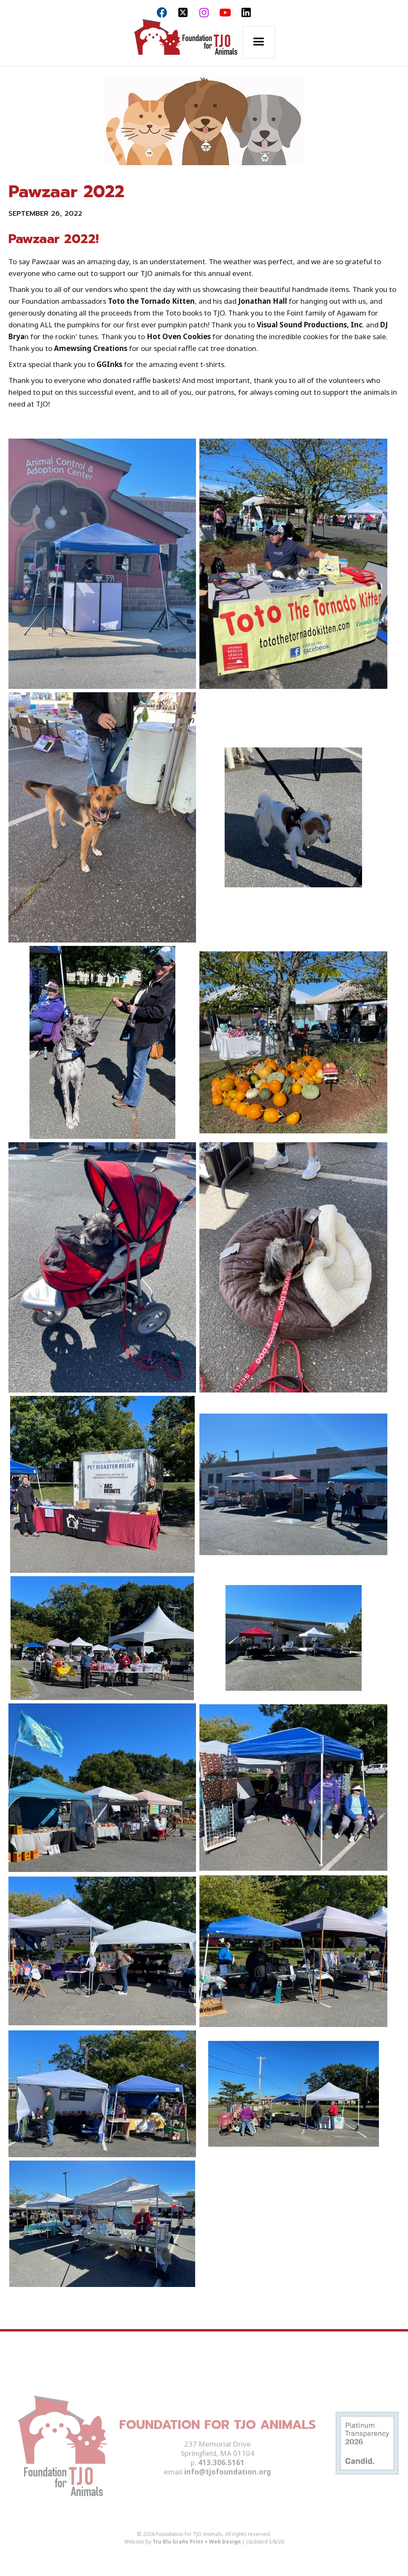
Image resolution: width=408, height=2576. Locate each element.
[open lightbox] (102, 564)
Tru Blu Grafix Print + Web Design (197, 2552)
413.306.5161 (221, 2473)
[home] (185, 42)
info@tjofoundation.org (227, 2482)
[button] (258, 42)
